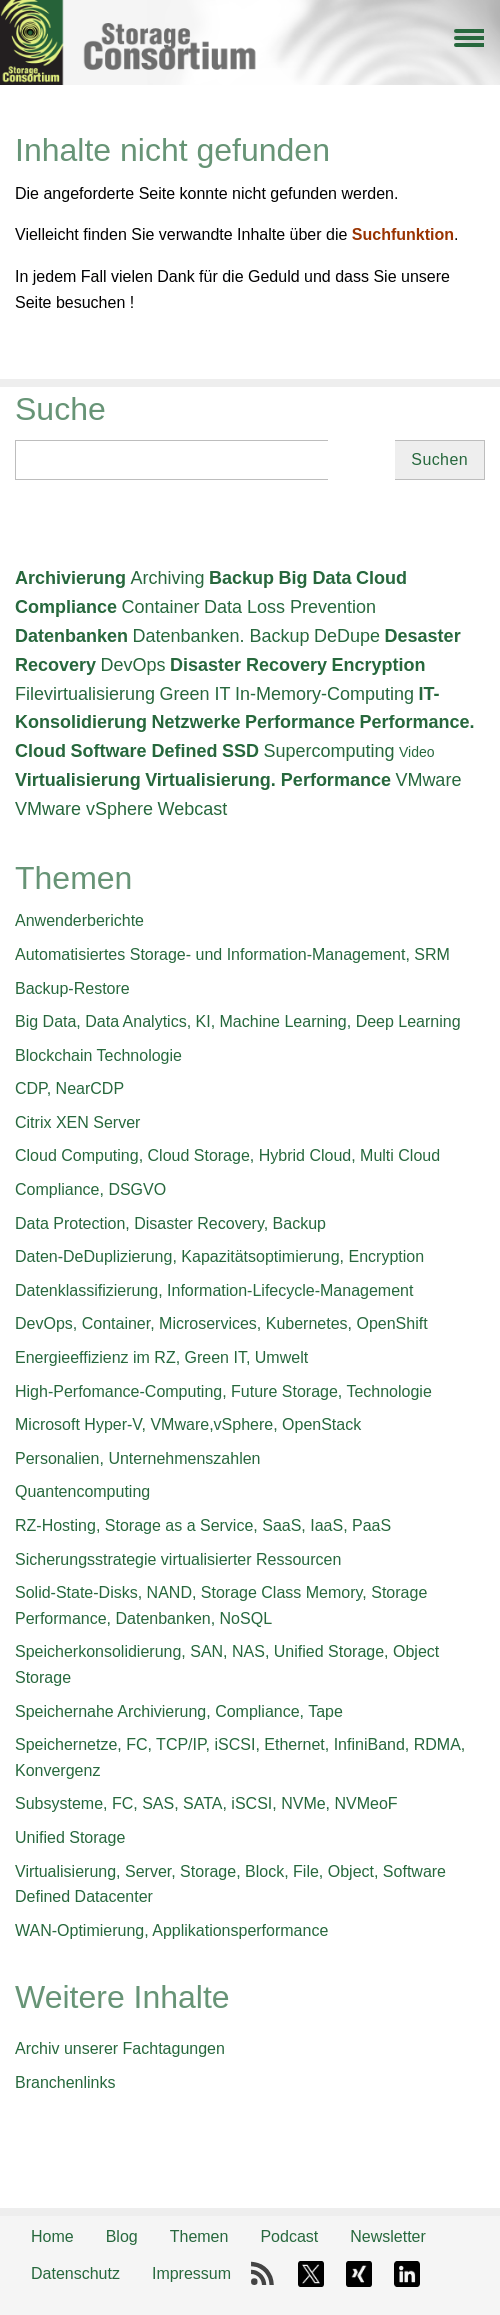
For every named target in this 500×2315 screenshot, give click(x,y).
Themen (199, 2236)
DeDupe (347, 636)
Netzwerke (195, 722)
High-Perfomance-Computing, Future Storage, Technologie (223, 1391)
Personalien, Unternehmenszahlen (137, 1458)
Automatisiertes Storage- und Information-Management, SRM (232, 954)
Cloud (381, 578)
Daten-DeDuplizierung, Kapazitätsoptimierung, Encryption (219, 1256)
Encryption (379, 665)
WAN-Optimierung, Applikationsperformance (171, 1930)
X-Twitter (311, 2274)
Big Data (314, 578)
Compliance (66, 607)
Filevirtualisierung (85, 694)
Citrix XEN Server (77, 1122)
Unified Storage (70, 1837)
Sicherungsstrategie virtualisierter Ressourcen (178, 1559)
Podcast (289, 2236)
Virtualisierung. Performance (268, 780)
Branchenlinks (65, 2082)
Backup (241, 578)
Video (417, 752)
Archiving (167, 578)
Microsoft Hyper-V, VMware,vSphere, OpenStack (188, 1424)
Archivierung (70, 578)
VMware (428, 780)
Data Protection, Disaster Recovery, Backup (170, 1223)
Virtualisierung (78, 780)
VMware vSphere (84, 809)
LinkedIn (407, 2274)
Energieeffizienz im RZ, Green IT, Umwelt (161, 1357)
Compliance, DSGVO (90, 1189)
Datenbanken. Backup (220, 636)
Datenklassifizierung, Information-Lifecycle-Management (214, 1290)
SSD (240, 751)
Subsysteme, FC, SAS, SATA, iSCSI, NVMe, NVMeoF (206, 1803)
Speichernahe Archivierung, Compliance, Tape (179, 1711)
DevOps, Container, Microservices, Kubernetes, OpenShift (221, 1323)
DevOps (133, 665)
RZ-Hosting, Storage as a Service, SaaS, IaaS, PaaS (203, 1525)
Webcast (193, 809)
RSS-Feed (263, 2274)
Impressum (191, 2273)
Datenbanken (71, 636)
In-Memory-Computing (324, 694)
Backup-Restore (72, 988)
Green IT (195, 694)
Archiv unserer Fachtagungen (120, 2048)
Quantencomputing (82, 1491)
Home (52, 2236)
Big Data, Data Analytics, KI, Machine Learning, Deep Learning (238, 1021)
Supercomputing (328, 751)
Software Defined (143, 751)
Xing (359, 2274)
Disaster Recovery (248, 665)
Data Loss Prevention (290, 607)
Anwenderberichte (79, 920)
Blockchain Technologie (98, 1055)
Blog (122, 2236)
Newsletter (388, 2236)
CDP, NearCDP (69, 1088)
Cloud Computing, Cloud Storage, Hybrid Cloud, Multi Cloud (227, 1155)
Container (160, 607)
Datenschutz (75, 2273)
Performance (300, 722)
